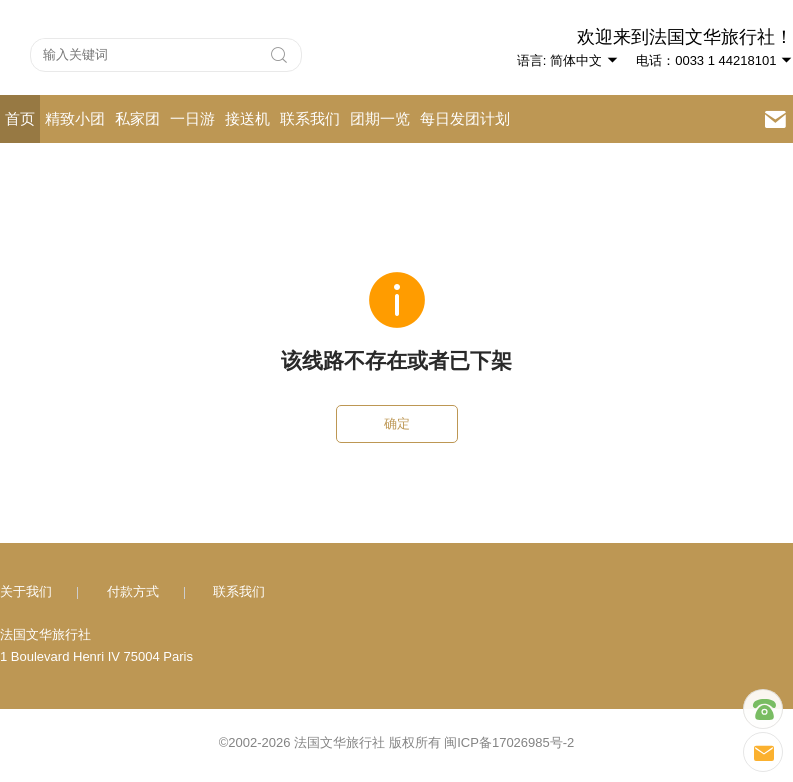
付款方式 (133, 591)
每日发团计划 (465, 118)
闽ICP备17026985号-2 (509, 742)
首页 (20, 118)
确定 (397, 423)
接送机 (247, 118)
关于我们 (26, 591)
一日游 (192, 118)
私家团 (137, 118)
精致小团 (75, 118)
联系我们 (310, 118)
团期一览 (380, 118)
